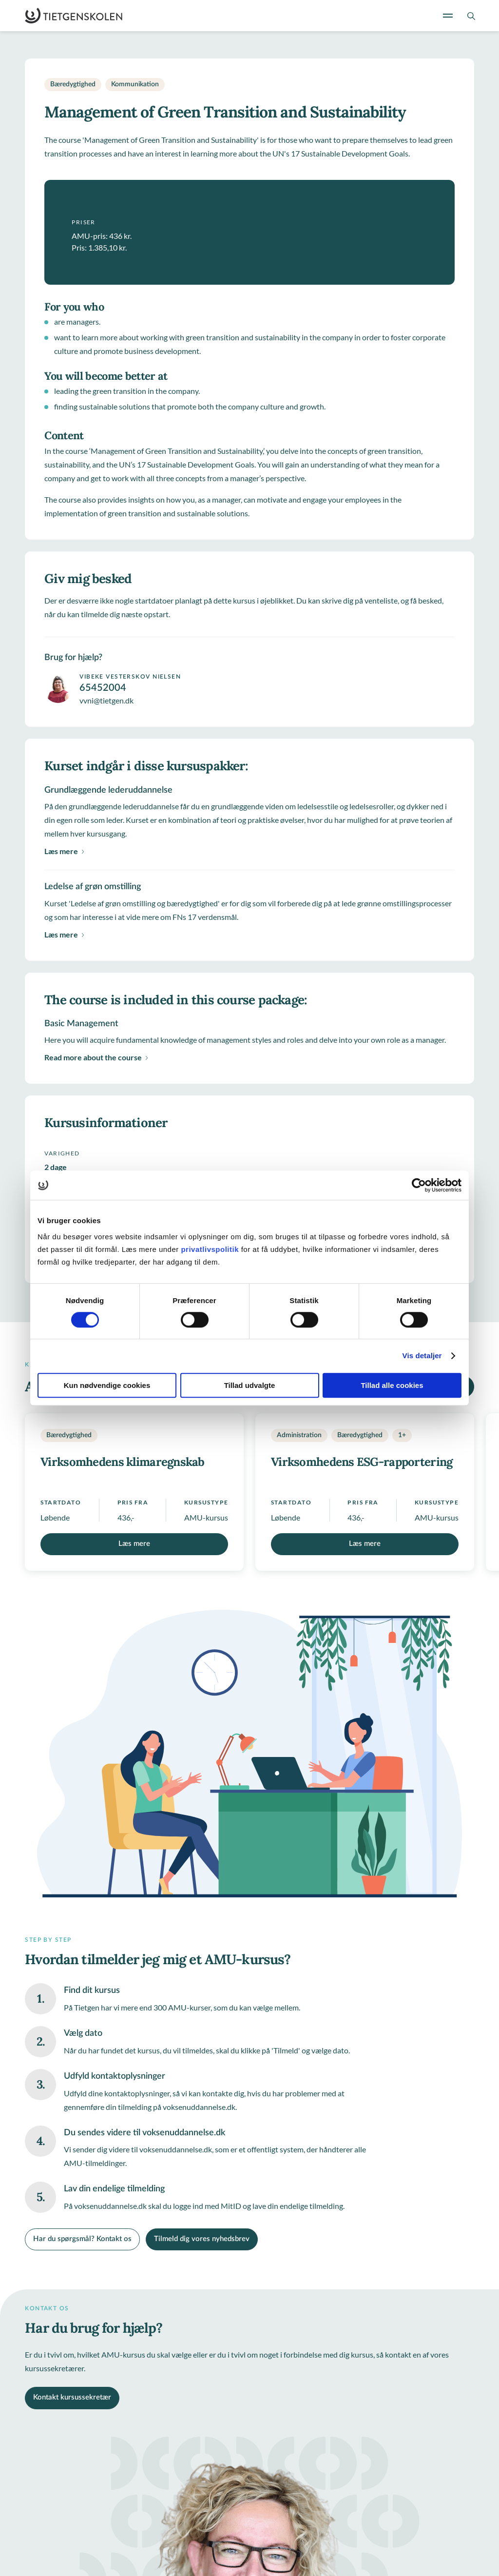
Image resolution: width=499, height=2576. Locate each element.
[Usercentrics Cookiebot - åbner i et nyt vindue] (418, 1185)
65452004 (102, 688)
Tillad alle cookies (392, 1385)
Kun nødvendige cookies (107, 1385)
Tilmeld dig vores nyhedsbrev (202, 2239)
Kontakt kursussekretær (72, 2397)
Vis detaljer (422, 1355)
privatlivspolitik (211, 1249)
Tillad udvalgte (249, 1385)
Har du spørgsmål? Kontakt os (82, 2239)
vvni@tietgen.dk (106, 700)
